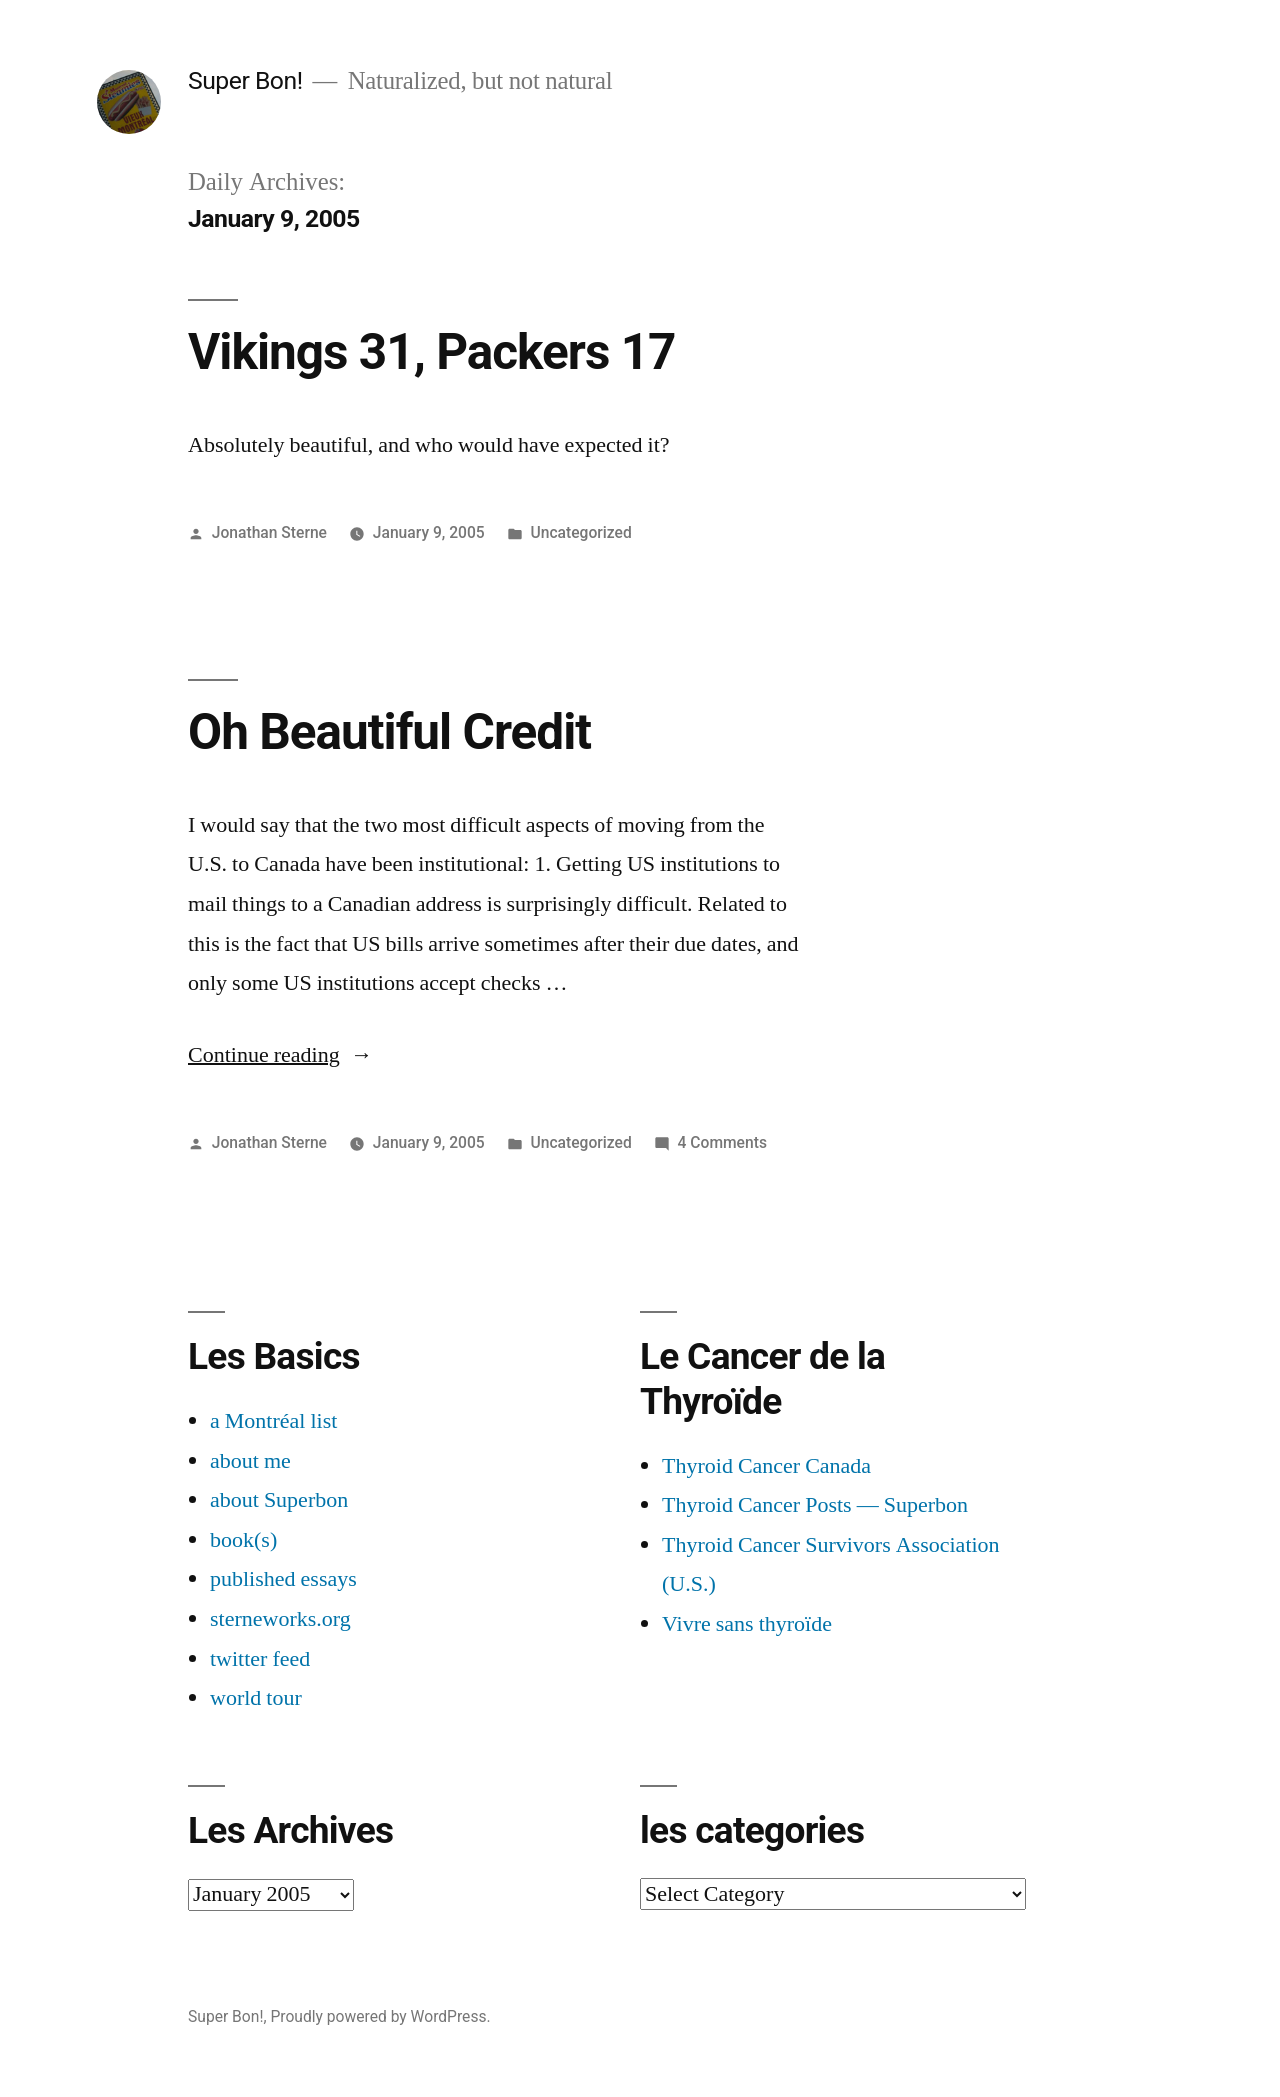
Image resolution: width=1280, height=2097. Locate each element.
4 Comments (722, 1142)
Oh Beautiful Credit (389, 732)
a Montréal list (273, 1421)
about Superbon (279, 1500)
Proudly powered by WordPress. (380, 2016)
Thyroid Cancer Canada (766, 1466)
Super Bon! (245, 80)
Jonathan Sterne (269, 532)
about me (250, 1461)
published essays (283, 1579)
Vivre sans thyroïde (747, 1624)
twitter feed (260, 1659)
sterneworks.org (280, 1619)
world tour (256, 1698)
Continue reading (280, 1055)
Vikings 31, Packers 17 (432, 352)
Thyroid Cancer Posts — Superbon (815, 1505)
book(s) (243, 1540)
